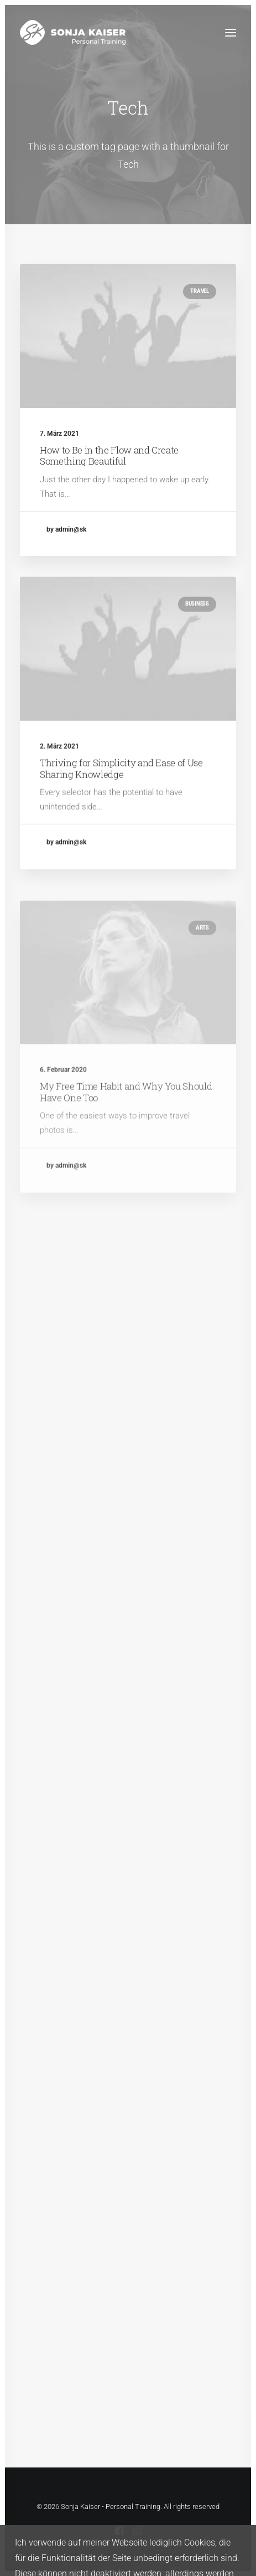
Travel (199, 291)
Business (197, 642)
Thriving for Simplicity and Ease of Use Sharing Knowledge (121, 807)
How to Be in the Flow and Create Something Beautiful (109, 455)
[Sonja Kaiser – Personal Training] (73, 32)
